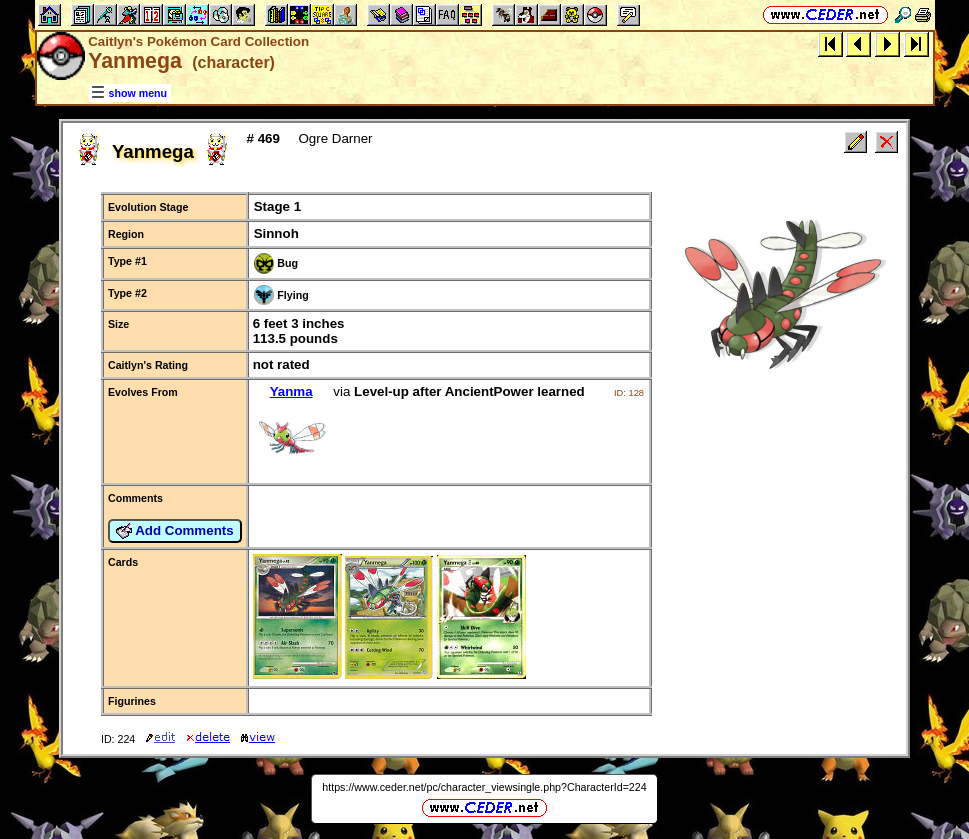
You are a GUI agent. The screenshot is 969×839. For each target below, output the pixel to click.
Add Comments (175, 531)
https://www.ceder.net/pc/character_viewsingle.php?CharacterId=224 (484, 787)
